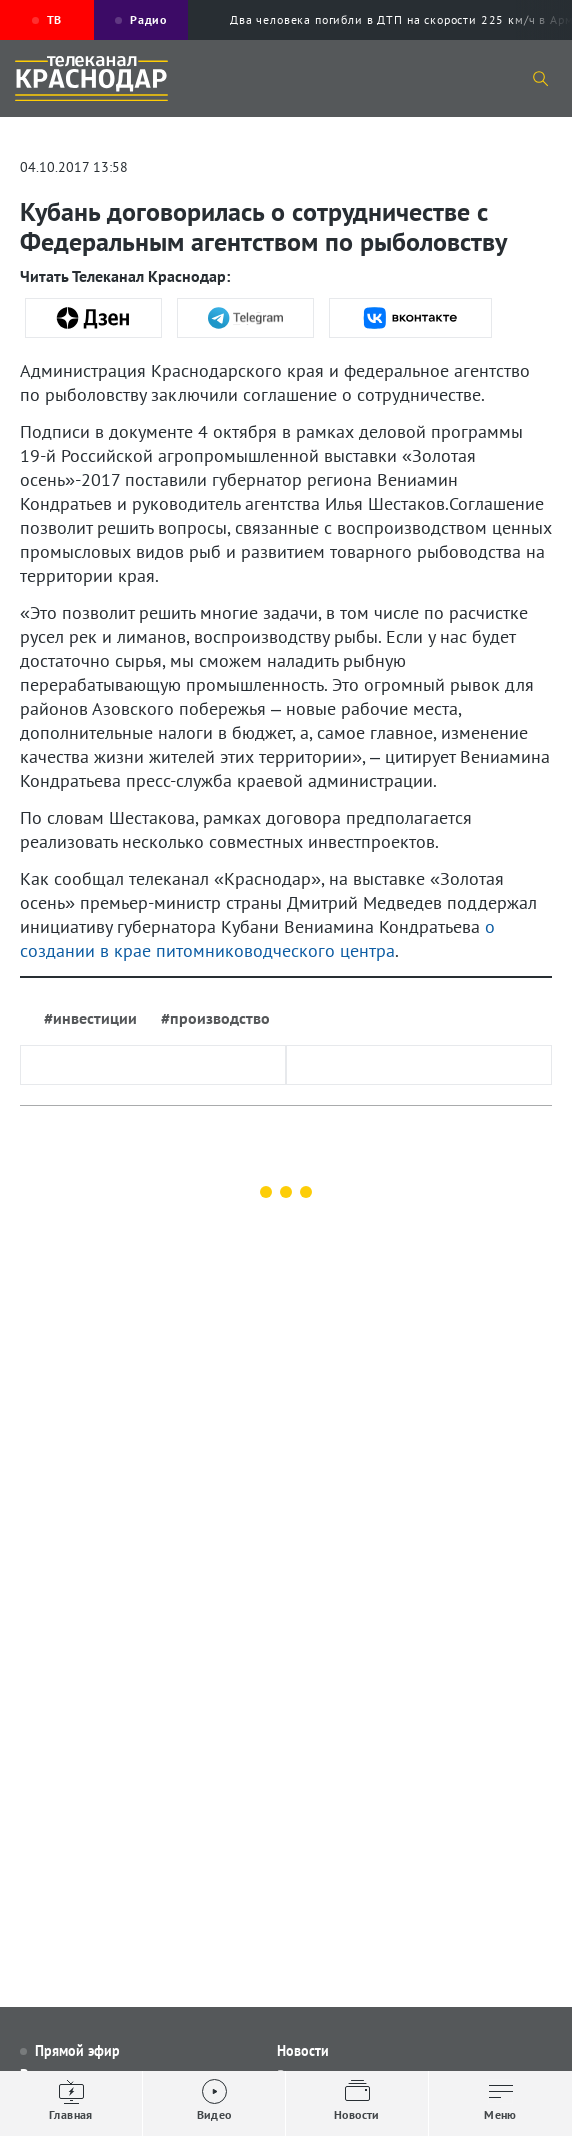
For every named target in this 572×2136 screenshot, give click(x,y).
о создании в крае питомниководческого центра (257, 938)
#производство (215, 1018)
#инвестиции (90, 1018)
